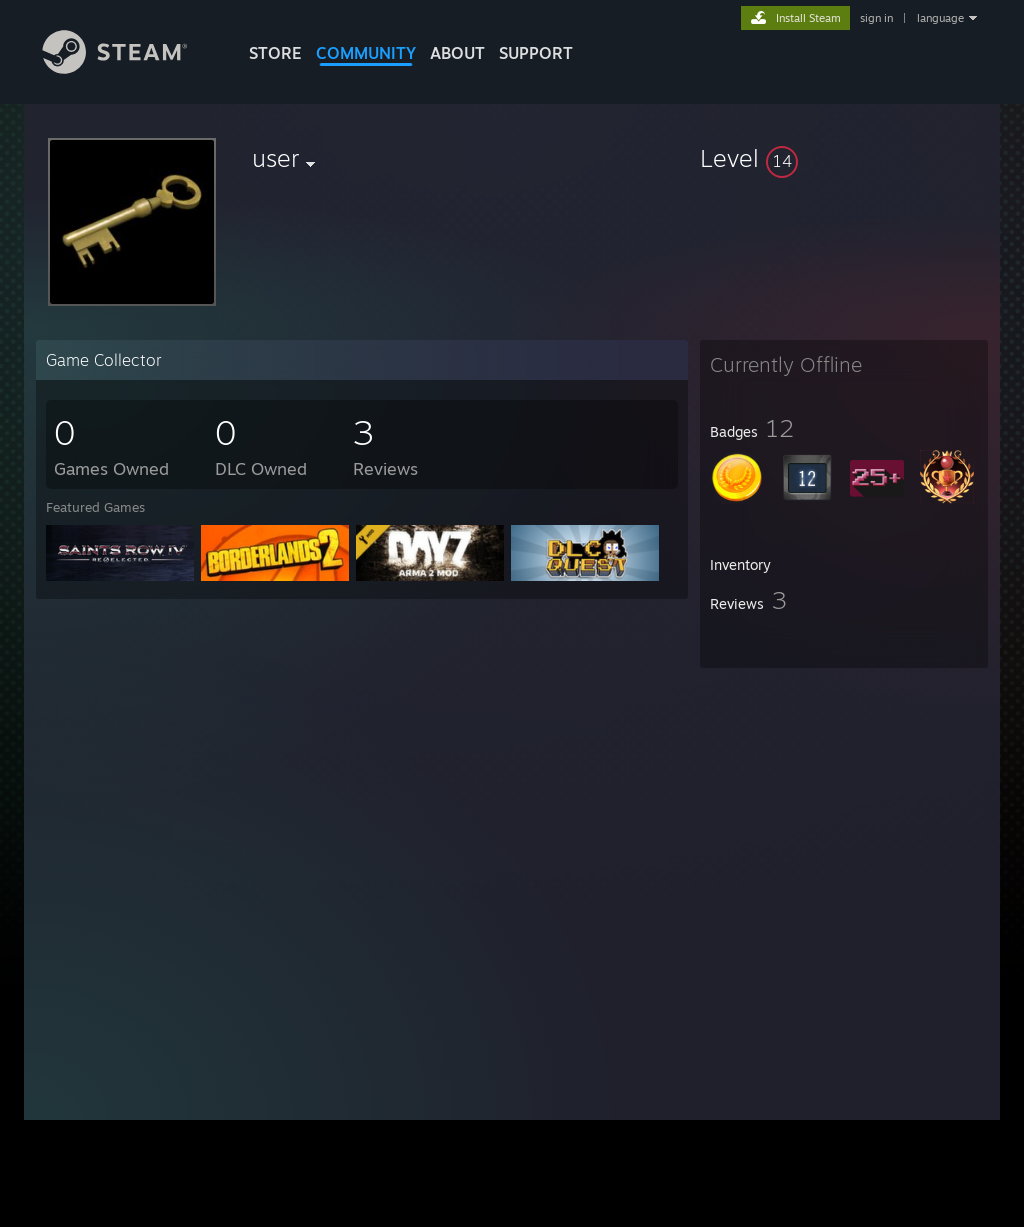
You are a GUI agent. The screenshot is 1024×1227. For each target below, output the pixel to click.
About (457, 53)
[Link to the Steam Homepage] (130, 68)
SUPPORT (536, 53)
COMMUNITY (366, 53)
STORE (275, 53)
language (940, 18)
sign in (876, 18)
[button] (844, 158)
